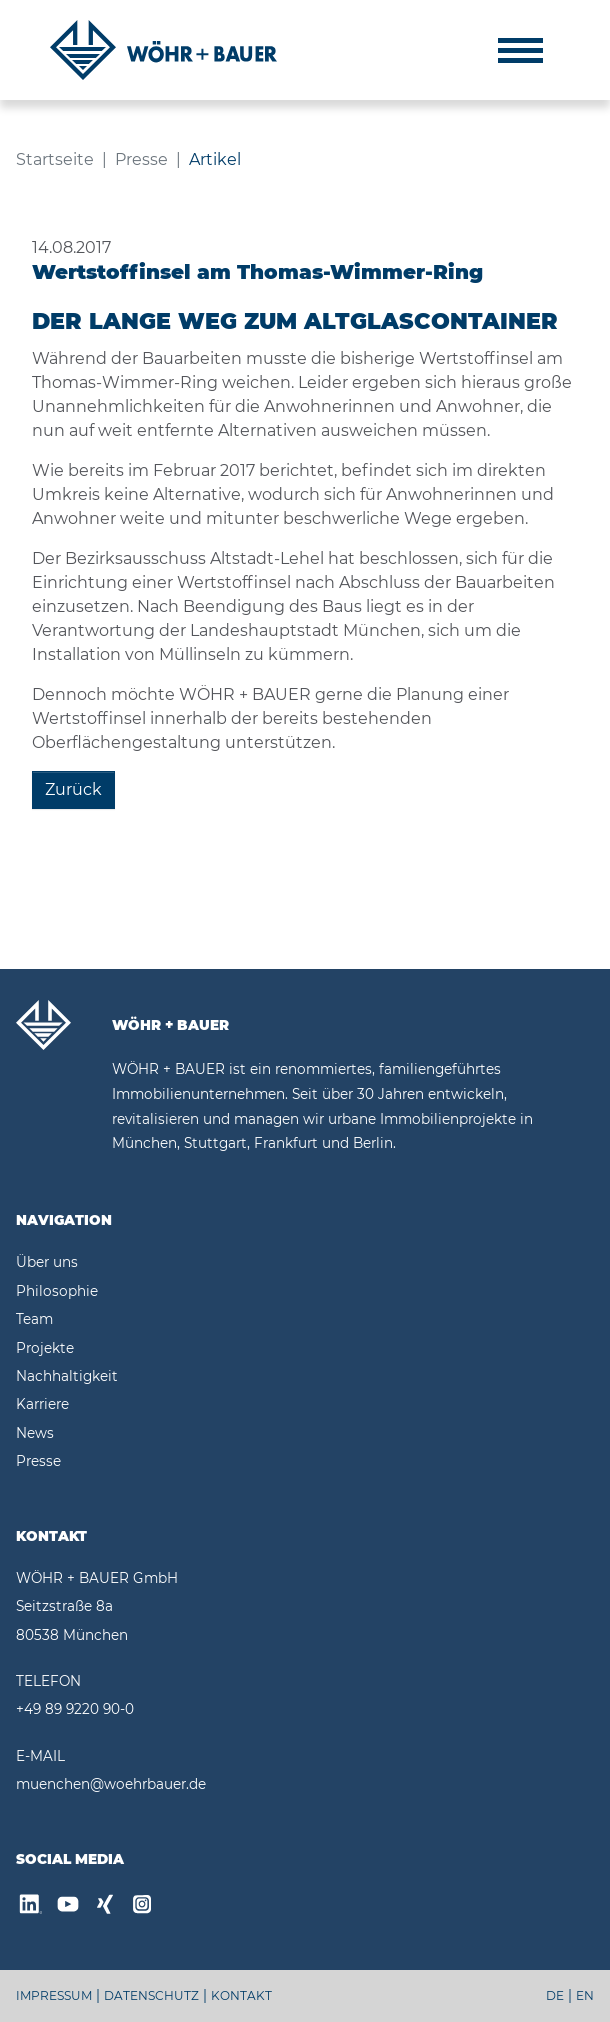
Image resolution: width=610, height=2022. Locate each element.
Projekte (45, 1348)
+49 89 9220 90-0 (75, 1709)
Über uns (47, 1262)
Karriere (42, 1404)
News (35, 1433)
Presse (38, 1461)
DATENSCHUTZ (151, 1995)
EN (585, 1995)
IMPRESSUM (54, 1995)
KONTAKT (241, 1995)
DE (555, 1995)
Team (34, 1319)
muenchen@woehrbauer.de (111, 1784)
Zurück (73, 789)
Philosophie (57, 1291)
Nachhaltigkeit (67, 1376)
